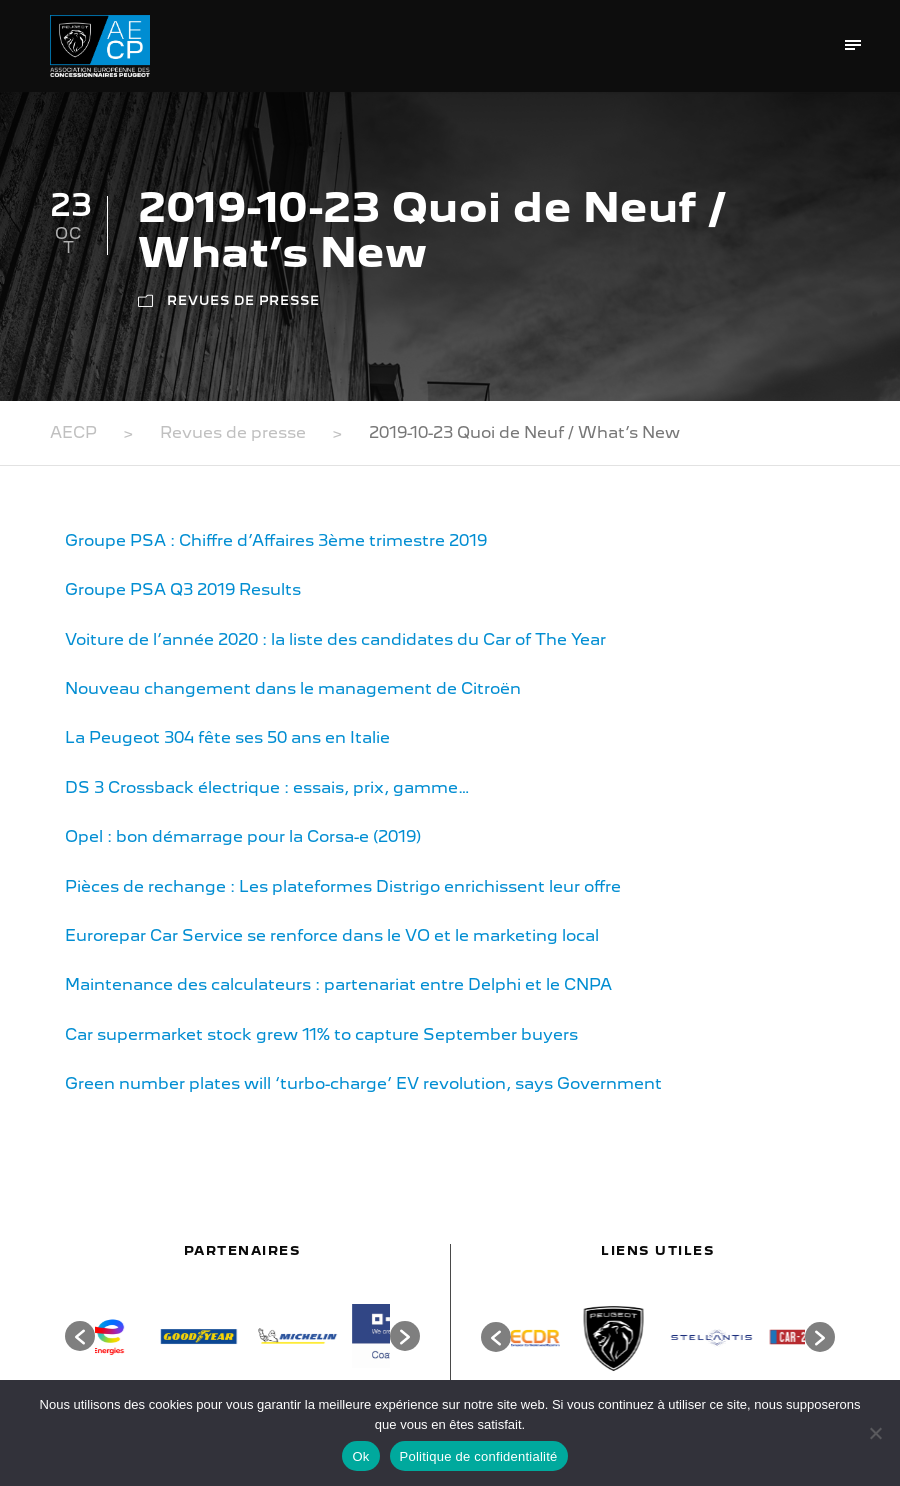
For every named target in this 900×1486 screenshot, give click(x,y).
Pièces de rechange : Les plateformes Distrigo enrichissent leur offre (343, 886)
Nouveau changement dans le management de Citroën (293, 688)
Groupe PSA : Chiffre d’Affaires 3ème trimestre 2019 (276, 540)
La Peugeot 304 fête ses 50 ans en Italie (227, 737)
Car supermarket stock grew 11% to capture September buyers (321, 1034)
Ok (360, 1456)
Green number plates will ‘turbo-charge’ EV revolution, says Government (363, 1083)
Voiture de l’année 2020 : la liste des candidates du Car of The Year (335, 639)
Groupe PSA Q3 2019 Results (183, 589)
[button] (80, 1336)
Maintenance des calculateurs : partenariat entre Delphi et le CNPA (338, 984)
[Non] (875, 1433)
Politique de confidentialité (479, 1456)
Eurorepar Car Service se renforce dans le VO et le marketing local (332, 935)
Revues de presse (243, 300)
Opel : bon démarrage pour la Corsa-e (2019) (243, 836)
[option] (144, 1336)
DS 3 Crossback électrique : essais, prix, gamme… (267, 787)
